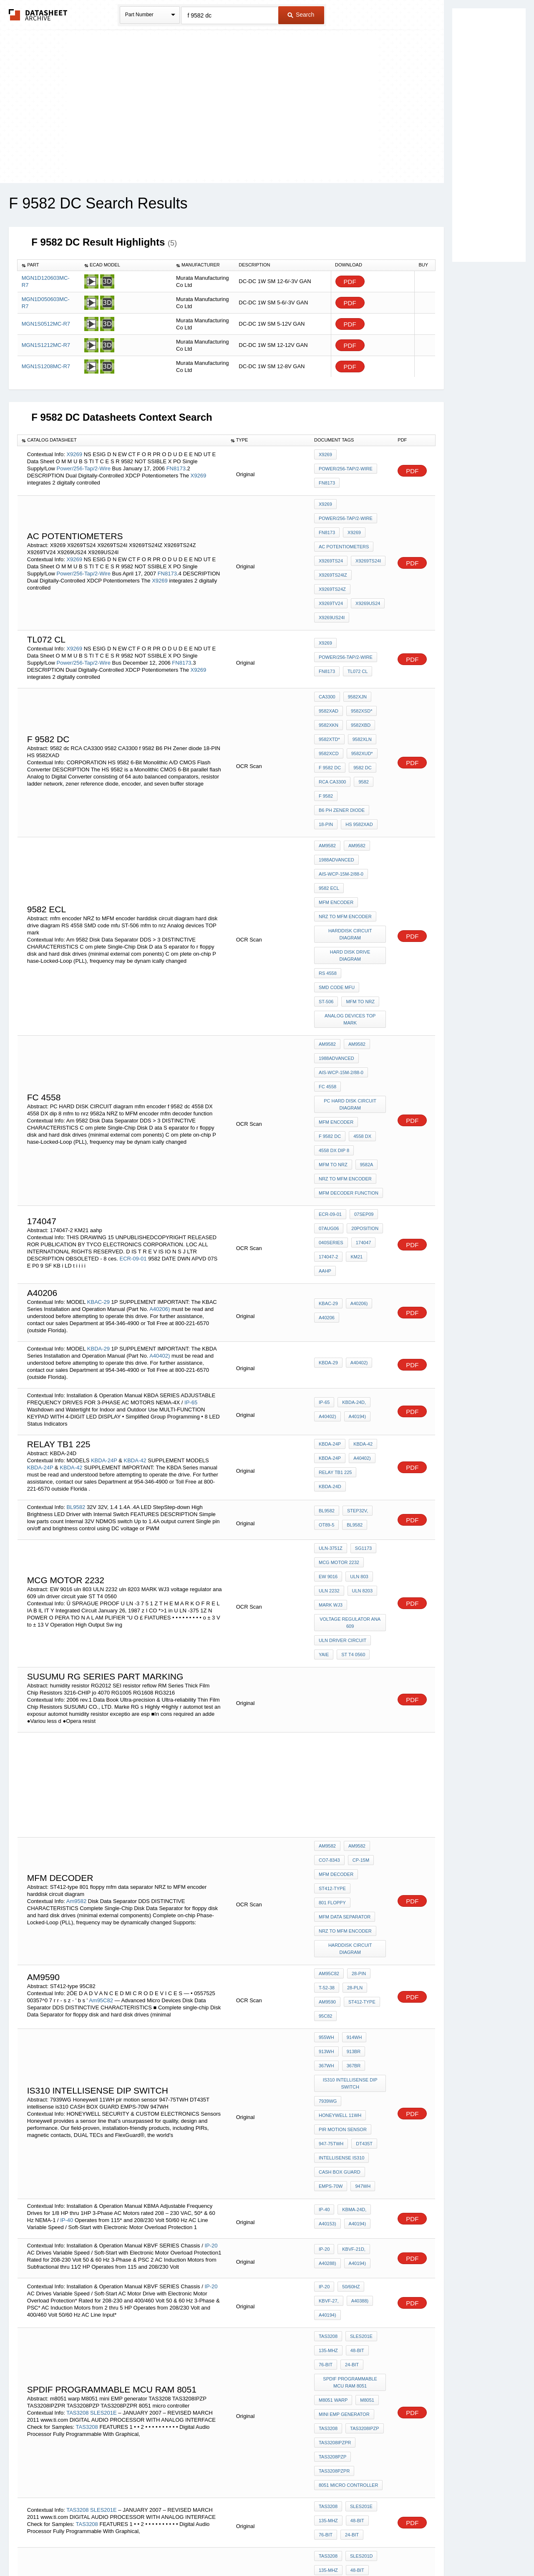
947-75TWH (331, 1891)
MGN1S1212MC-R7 (46, 345)
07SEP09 (361, 1065)
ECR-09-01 (133, 1097)
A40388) (358, 2036)
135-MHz (328, 2080)
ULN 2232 (329, 1413)
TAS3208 (77, 2130)
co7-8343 (329, 1665)
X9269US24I (367, 579)
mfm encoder (336, 821)
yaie (324, 1466)
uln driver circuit (342, 1454)
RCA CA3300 (332, 723)
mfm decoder (336, 1677)
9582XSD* (359, 667)
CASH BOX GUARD (339, 1913)
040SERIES (331, 1087)
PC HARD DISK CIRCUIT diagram (351, 970)
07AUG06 (329, 1076)
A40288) (327, 1999)
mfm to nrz (358, 884)
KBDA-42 (135, 1292)
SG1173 (361, 1380)
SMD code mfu (365, 873)
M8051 (365, 2121)
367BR (352, 1827)
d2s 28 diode (358, 2293)
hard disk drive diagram (350, 861)
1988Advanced (336, 787)
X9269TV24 (368, 568)
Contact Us (391, 2548)
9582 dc (360, 712)
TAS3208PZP (332, 2166)
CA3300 (327, 656)
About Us (422, 2548)
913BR (352, 1816)
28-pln (352, 1761)
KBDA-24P (104, 1292)
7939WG (328, 1857)
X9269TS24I (366, 546)
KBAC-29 (99, 1134)
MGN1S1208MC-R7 (46, 366)
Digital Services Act (348, 2548)
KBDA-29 (99, 1181)
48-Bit (355, 2080)
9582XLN (360, 690)
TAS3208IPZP (362, 2144)
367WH (326, 1827)
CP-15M (358, 1665)
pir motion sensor (343, 1880)
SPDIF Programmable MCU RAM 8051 (351, 2107)
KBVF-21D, (351, 1988)
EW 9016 (328, 1402)
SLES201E (104, 2130)
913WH (326, 1816)
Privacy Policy (185, 2548)
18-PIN (326, 757)
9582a (364, 1018)
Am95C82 (101, 1771)
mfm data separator (344, 1699)
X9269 (74, 453)
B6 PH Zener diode (342, 746)
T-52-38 (327, 1761)
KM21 (354, 1099)
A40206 (327, 1149)
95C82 (325, 1784)
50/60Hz (349, 2025)
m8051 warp (333, 2121)
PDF (350, 281)
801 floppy (369, 1688)
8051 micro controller (348, 2189)
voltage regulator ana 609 (351, 1440)
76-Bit (325, 2091)
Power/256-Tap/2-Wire (84, 467)
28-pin (357, 1750)
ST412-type (332, 1688)
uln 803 (357, 1402)
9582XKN (328, 678)
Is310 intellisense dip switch (351, 1843)
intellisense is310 (341, 1902)
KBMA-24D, (352, 1948)
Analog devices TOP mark (350, 899)
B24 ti (325, 2293)
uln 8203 (360, 1413)
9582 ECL (329, 809)
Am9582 (327, 775)
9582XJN (355, 656)
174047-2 (328, 1099)
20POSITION (362, 1076)
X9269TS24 (331, 546)
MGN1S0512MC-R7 (46, 324)
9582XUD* (360, 701)
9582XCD (329, 701)
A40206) (159, 1141)
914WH (352, 1805)
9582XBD (358, 678)
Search (300, 14)
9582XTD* (329, 690)
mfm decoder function (348, 1040)
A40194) (355, 1248)
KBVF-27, (329, 2036)
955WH (326, 1805)
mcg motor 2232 (339, 1391)
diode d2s (331, 2304)
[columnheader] (49, 265)
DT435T (362, 1891)
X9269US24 (331, 579)
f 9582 (326, 735)
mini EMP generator (344, 2132)
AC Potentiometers (344, 534)
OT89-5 (326, 1356)
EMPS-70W (331, 1925)
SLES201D (136, 2306)
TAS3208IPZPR (335, 2155)
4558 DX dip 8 (334, 1006)
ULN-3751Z (331, 1380)
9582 (361, 723)
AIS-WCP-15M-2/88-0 (341, 798)
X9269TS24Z (332, 568)
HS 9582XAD (356, 757)
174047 (361, 1087)
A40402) (159, 1188)
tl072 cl (355, 629)
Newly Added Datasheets (130, 2548)
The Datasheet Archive (38, 14)
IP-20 (210, 1981)
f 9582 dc (330, 712)
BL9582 (75, 1339)
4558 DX (360, 995)
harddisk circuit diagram (351, 847)
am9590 (327, 1772)
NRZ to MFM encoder (345, 832)
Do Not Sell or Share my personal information (262, 2548)
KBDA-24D (330, 1315)
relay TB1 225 (335, 1304)
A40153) (327, 1959)
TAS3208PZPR (334, 2177)
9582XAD (328, 667)
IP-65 (190, 1234)
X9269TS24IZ (333, 557)
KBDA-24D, (352, 1237)
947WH (360, 1925)
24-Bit (350, 2091)
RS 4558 (328, 873)
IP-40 (66, 1956)
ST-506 (326, 884)
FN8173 (176, 467)
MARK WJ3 (331, 1425)
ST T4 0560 (351, 1466)
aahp (377, 1099)
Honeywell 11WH (340, 1868)
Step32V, (355, 1345)
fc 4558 (327, 954)
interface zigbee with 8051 (350, 2319)
